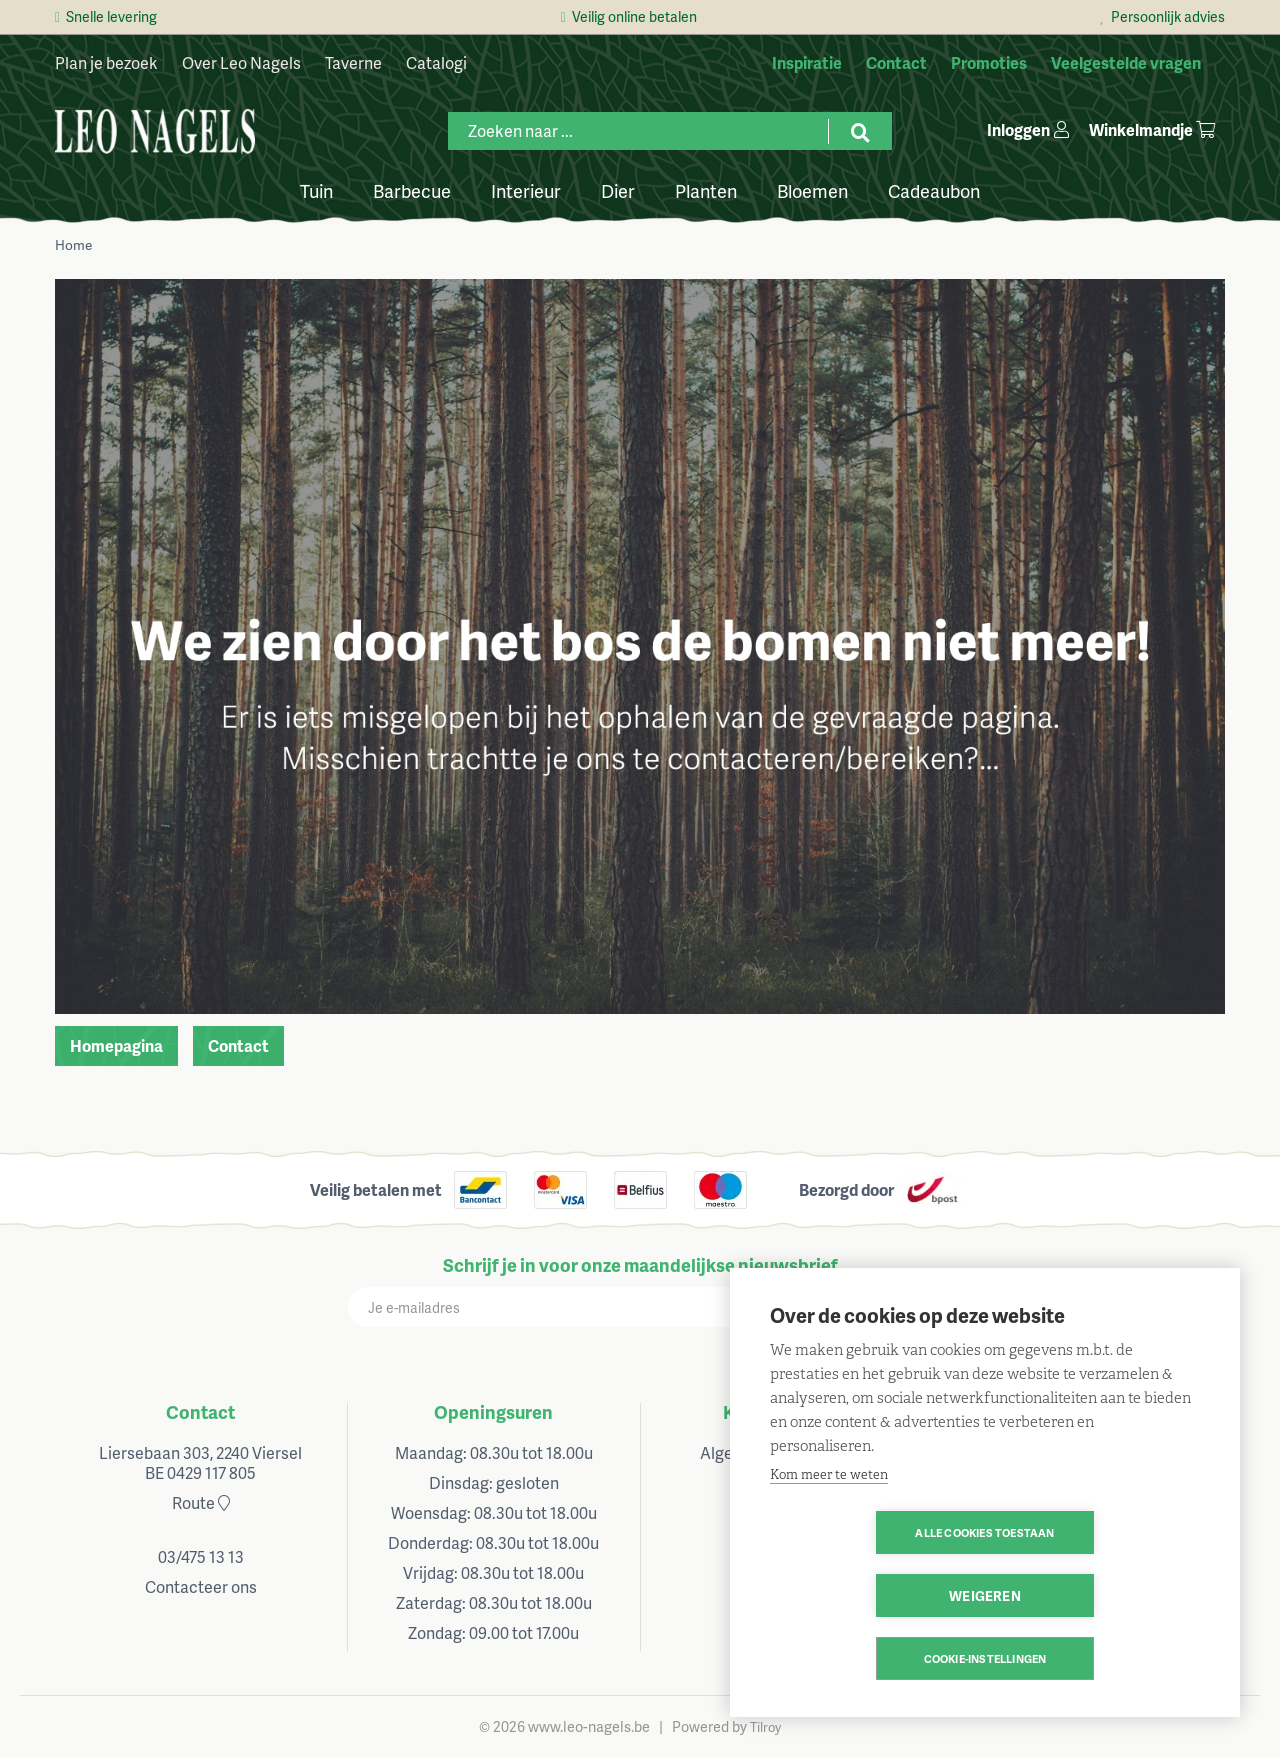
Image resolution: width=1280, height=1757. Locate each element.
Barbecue (412, 189)
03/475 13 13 (201, 1556)
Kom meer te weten (829, 1537)
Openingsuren (493, 1411)
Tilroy (765, 1727)
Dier (618, 189)
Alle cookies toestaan (869, 1595)
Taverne (353, 62)
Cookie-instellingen (985, 1658)
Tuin (316, 189)
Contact (238, 1045)
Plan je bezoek (106, 62)
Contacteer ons (201, 1586)
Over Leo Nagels (241, 62)
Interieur (526, 189)
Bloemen (812, 189)
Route (201, 1502)
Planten (706, 189)
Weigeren (1100, 1595)
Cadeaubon (934, 189)
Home (73, 244)
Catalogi (436, 62)
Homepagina (116, 1045)
